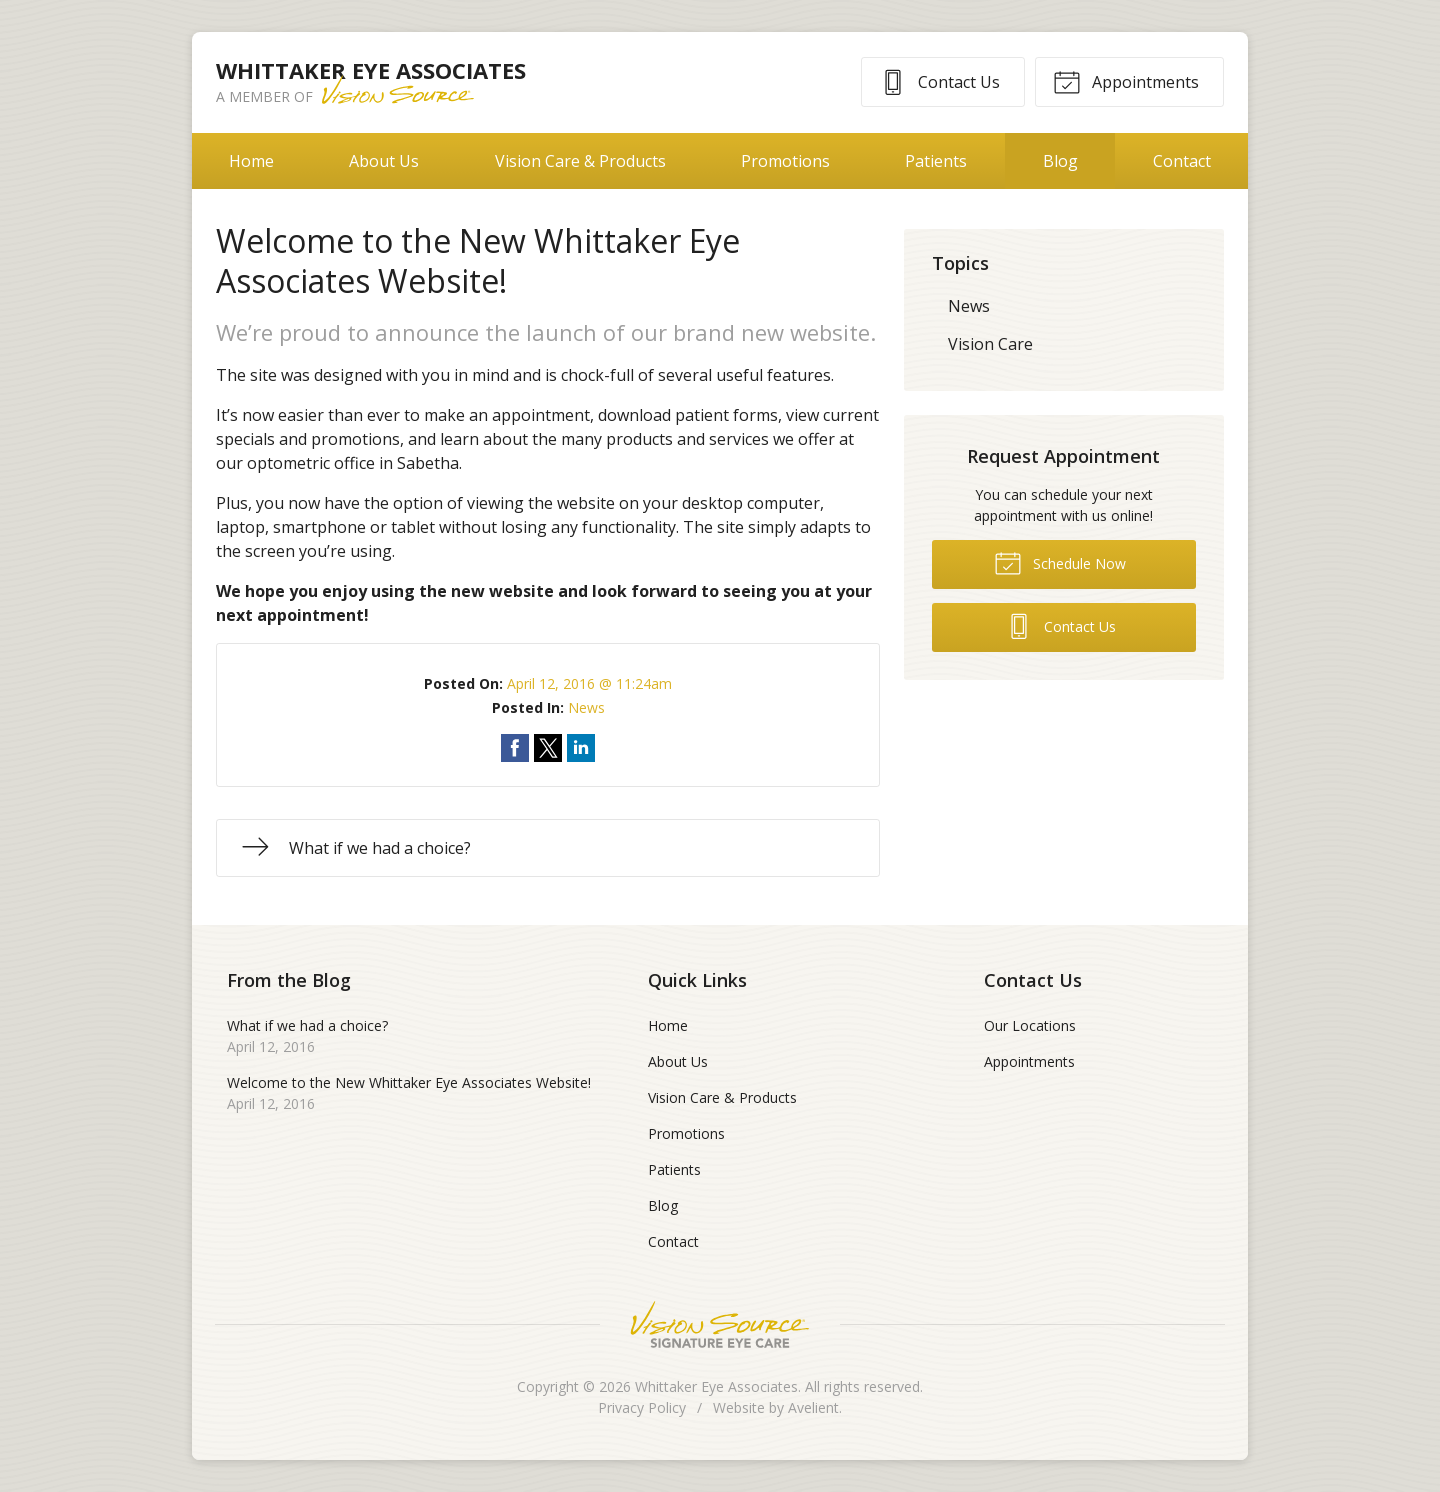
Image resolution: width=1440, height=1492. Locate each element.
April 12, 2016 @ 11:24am (589, 683)
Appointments (1126, 81)
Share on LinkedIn (581, 748)
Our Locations (1030, 1025)
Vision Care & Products (580, 161)
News (586, 707)
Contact (1182, 161)
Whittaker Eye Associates (716, 1386)
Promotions (785, 161)
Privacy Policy (642, 1407)
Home (251, 161)
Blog (1060, 161)
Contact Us (939, 81)
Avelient (813, 1407)
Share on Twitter (548, 748)
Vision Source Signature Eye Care (720, 1324)
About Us (384, 161)
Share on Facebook (515, 748)
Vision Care (990, 344)
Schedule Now (1060, 562)
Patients (936, 161)
